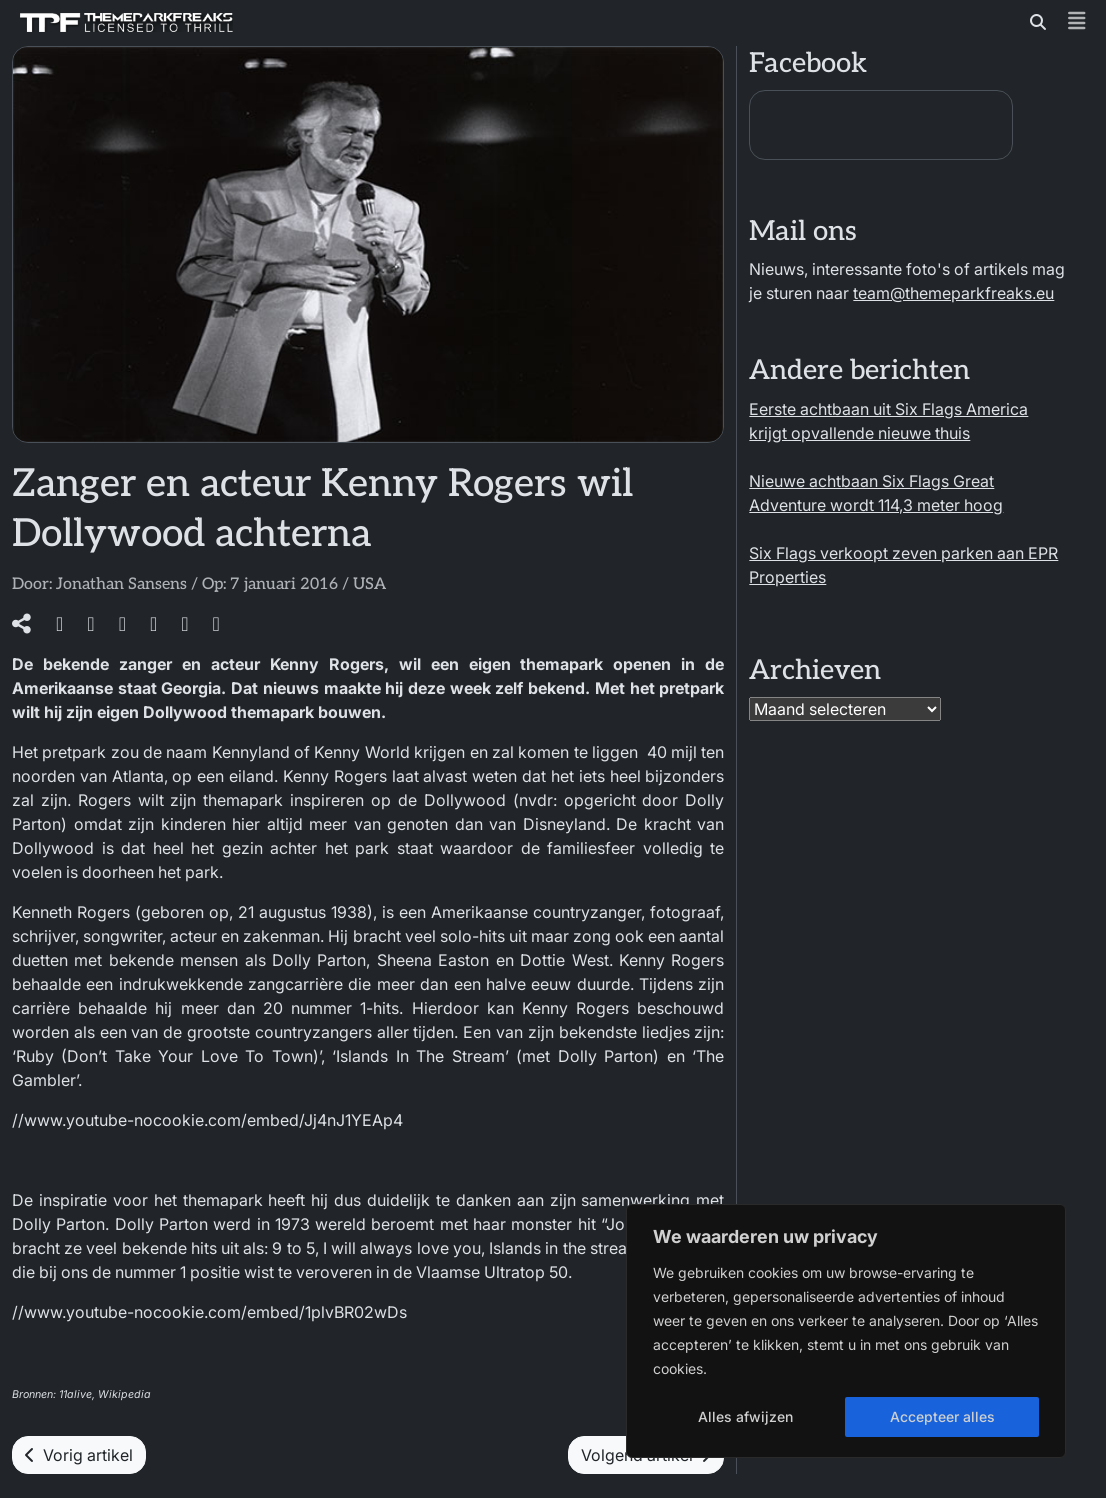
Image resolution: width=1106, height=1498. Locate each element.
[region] (846, 1331)
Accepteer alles (942, 1416)
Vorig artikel (79, 1455)
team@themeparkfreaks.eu (953, 293)
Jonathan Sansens (121, 584)
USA (369, 584)
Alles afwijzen (745, 1416)
